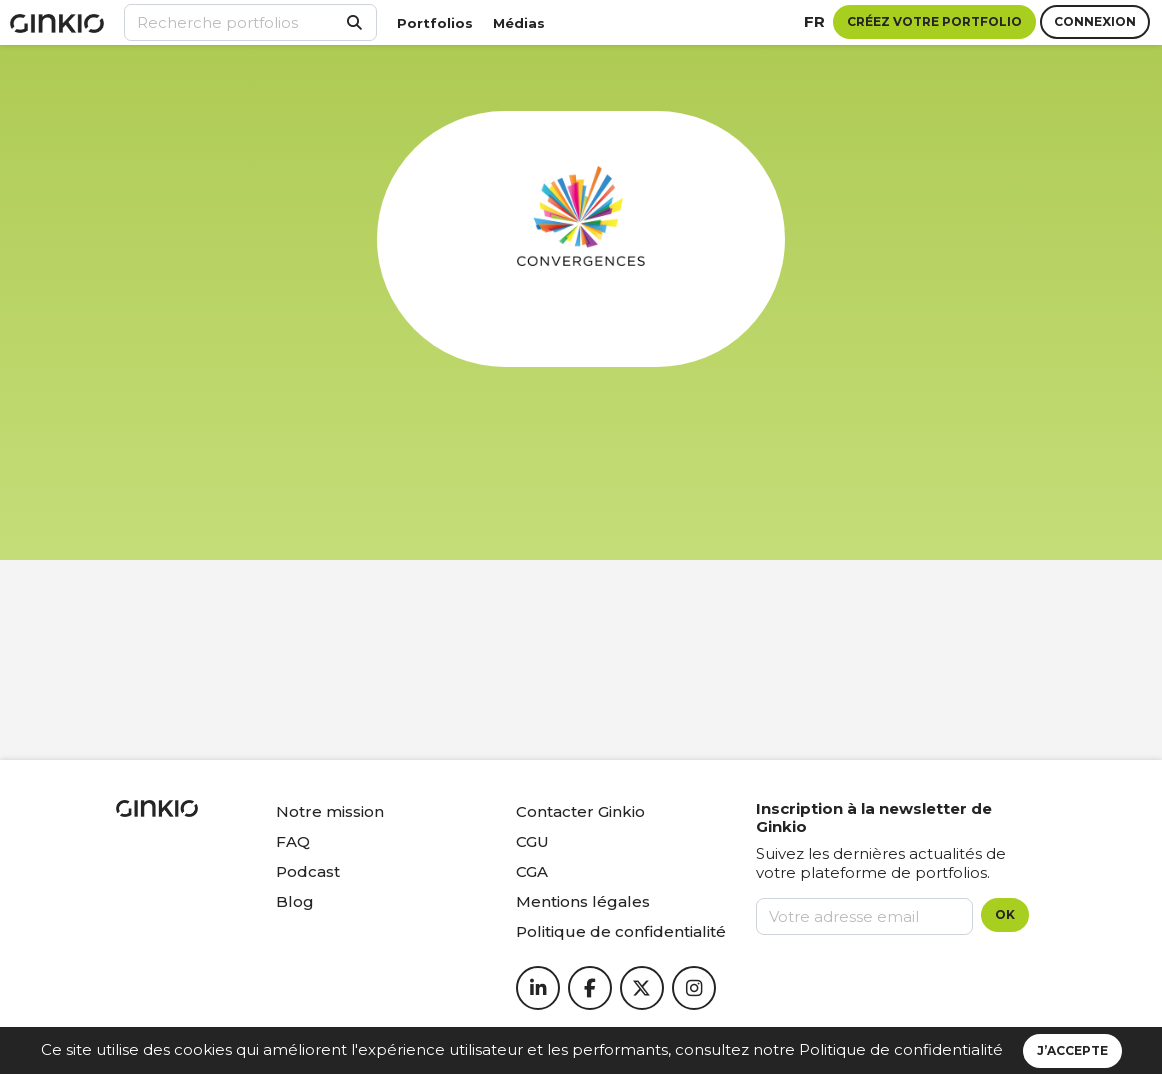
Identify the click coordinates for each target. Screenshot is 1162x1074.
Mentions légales (583, 901)
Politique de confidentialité (901, 1049)
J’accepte (1072, 1050)
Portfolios (435, 23)
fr (814, 21)
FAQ (293, 841)
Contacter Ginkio (580, 811)
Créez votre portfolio (934, 21)
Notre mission (330, 811)
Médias (519, 23)
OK (1005, 914)
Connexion (1095, 21)
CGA (532, 871)
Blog (295, 901)
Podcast (308, 871)
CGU (532, 841)
